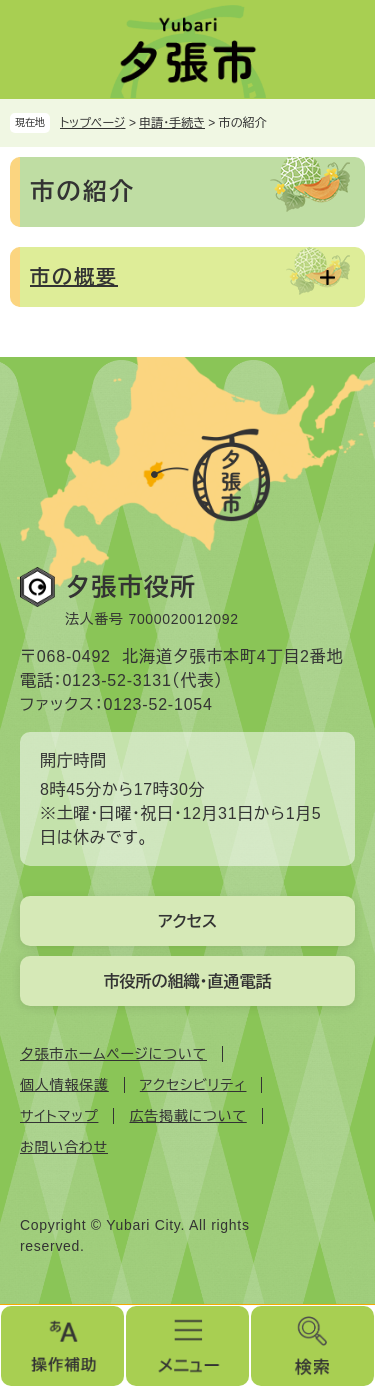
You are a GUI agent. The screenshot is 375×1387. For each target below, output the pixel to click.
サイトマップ (59, 1116)
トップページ (93, 123)
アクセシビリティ (193, 1085)
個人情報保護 (64, 1085)
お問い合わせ (64, 1147)
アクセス (187, 921)
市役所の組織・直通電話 (188, 981)
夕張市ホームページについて (113, 1054)
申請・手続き (172, 123)
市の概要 (74, 277)
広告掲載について (187, 1116)
